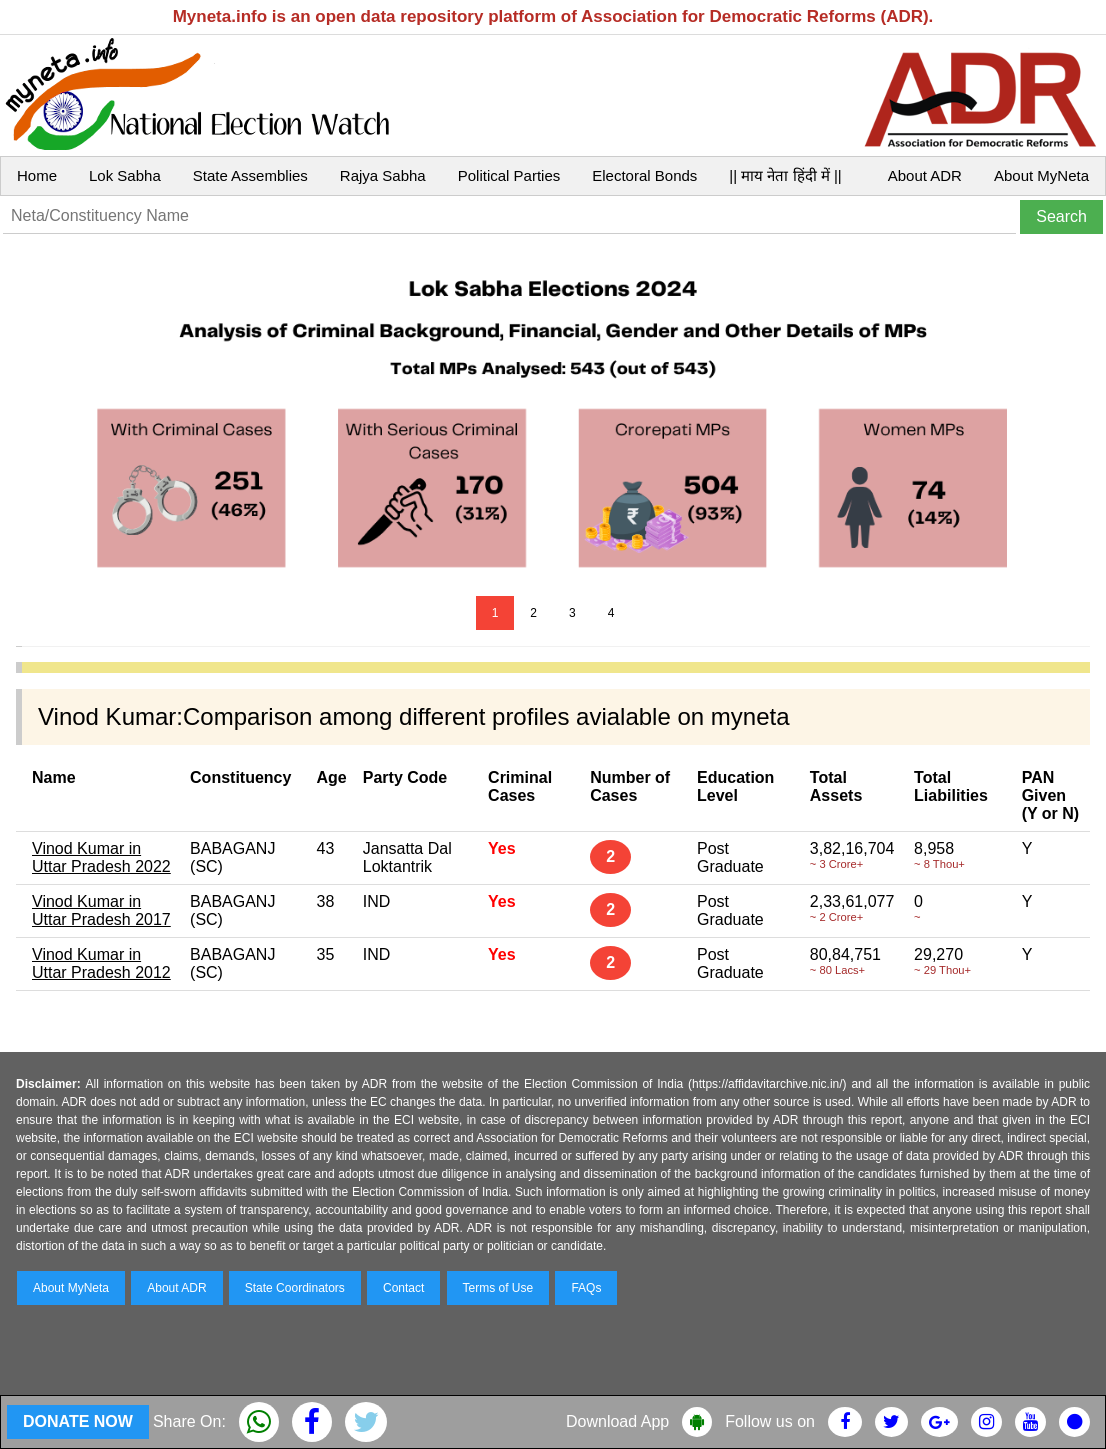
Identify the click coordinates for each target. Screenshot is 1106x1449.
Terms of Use (498, 1288)
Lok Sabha (125, 175)
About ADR (925, 175)
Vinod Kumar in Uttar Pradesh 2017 (101, 910)
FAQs (586, 1288)
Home (37, 175)
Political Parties (509, 175)
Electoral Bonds (644, 175)
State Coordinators (295, 1288)
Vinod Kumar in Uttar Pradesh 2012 (101, 963)
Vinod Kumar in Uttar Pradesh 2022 (101, 857)
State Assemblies (250, 175)
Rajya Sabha (383, 175)
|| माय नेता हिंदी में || (785, 175)
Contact (403, 1288)
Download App (617, 1421)
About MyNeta (1041, 175)
